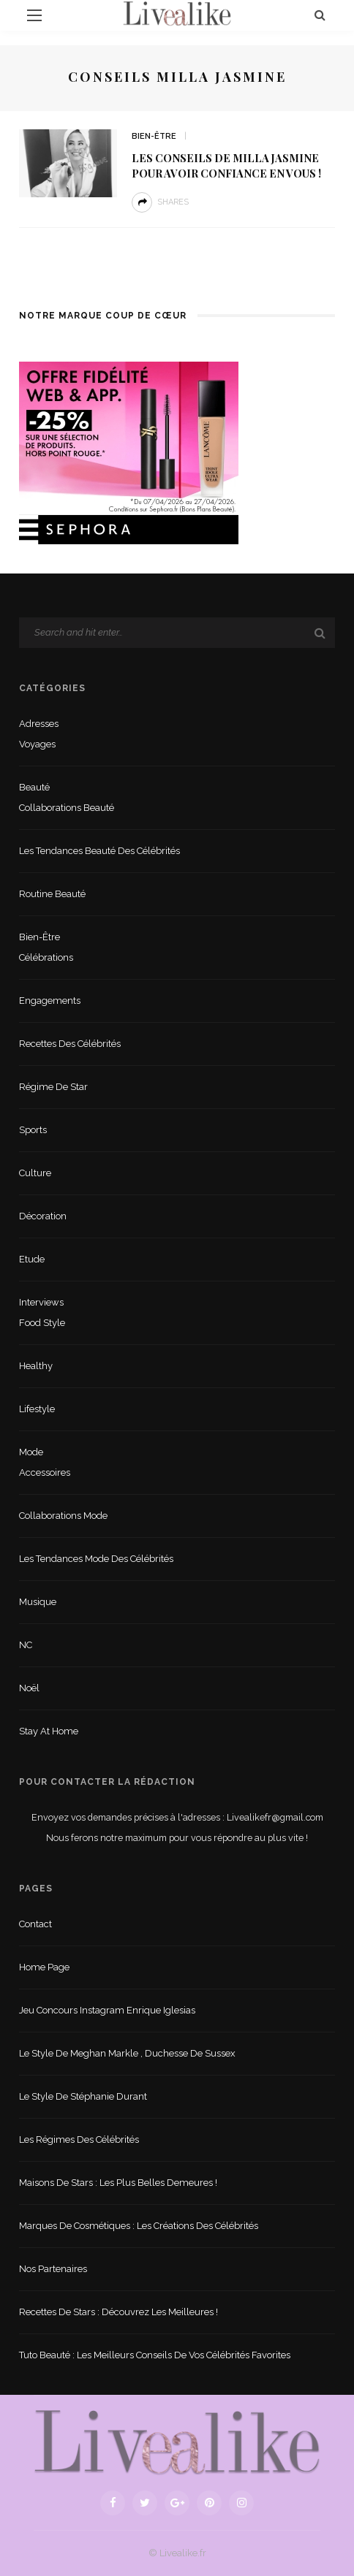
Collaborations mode (63, 1515)
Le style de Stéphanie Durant (83, 2096)
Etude (32, 1259)
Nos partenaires (53, 2268)
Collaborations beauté (66, 807)
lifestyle (37, 1408)
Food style (42, 1322)
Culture (35, 1172)
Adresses (39, 723)
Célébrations (46, 957)
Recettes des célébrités (70, 1043)
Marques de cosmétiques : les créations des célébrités (138, 2225)
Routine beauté (52, 893)
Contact (35, 1923)
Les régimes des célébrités (79, 2139)
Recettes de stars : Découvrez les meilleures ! (118, 2311)
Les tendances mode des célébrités (96, 1558)
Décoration (43, 1216)
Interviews (41, 1302)
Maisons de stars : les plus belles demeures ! (118, 2182)
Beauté (34, 787)
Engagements (49, 1000)
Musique (37, 1601)
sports (33, 1129)
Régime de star (53, 1086)
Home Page (44, 1967)
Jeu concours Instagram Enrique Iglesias (107, 2010)
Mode (31, 1452)
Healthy (36, 1365)
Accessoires (44, 1472)
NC (25, 1644)
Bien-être (154, 136)
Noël (29, 1688)
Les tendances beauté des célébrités (99, 850)
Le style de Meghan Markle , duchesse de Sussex (127, 2053)
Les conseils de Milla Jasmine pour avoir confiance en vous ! (226, 165)
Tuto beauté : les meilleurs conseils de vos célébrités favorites (154, 2355)
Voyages (37, 744)
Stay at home (48, 1731)
